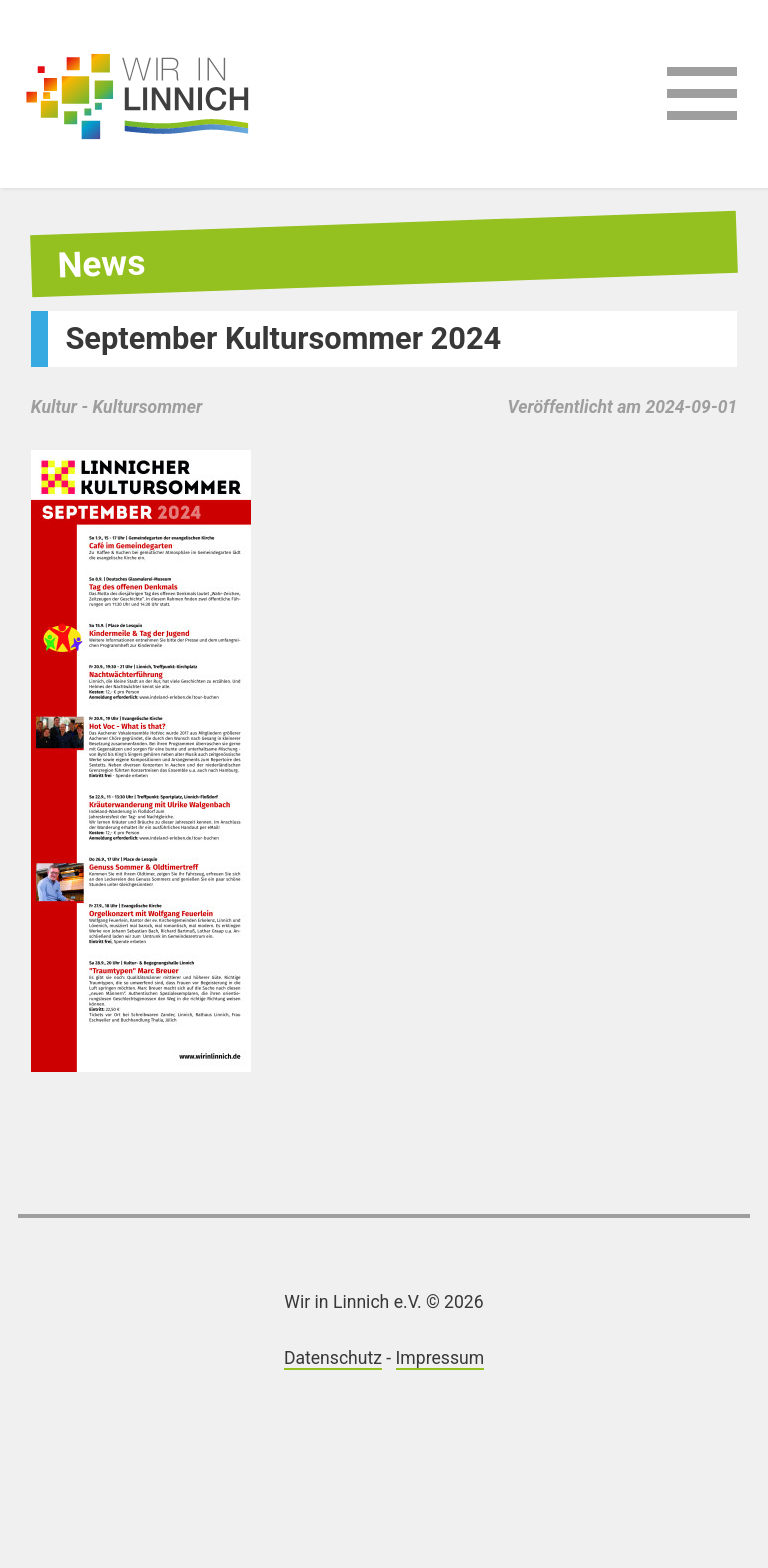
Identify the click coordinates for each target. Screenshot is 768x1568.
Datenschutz (333, 1358)
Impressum (440, 1358)
